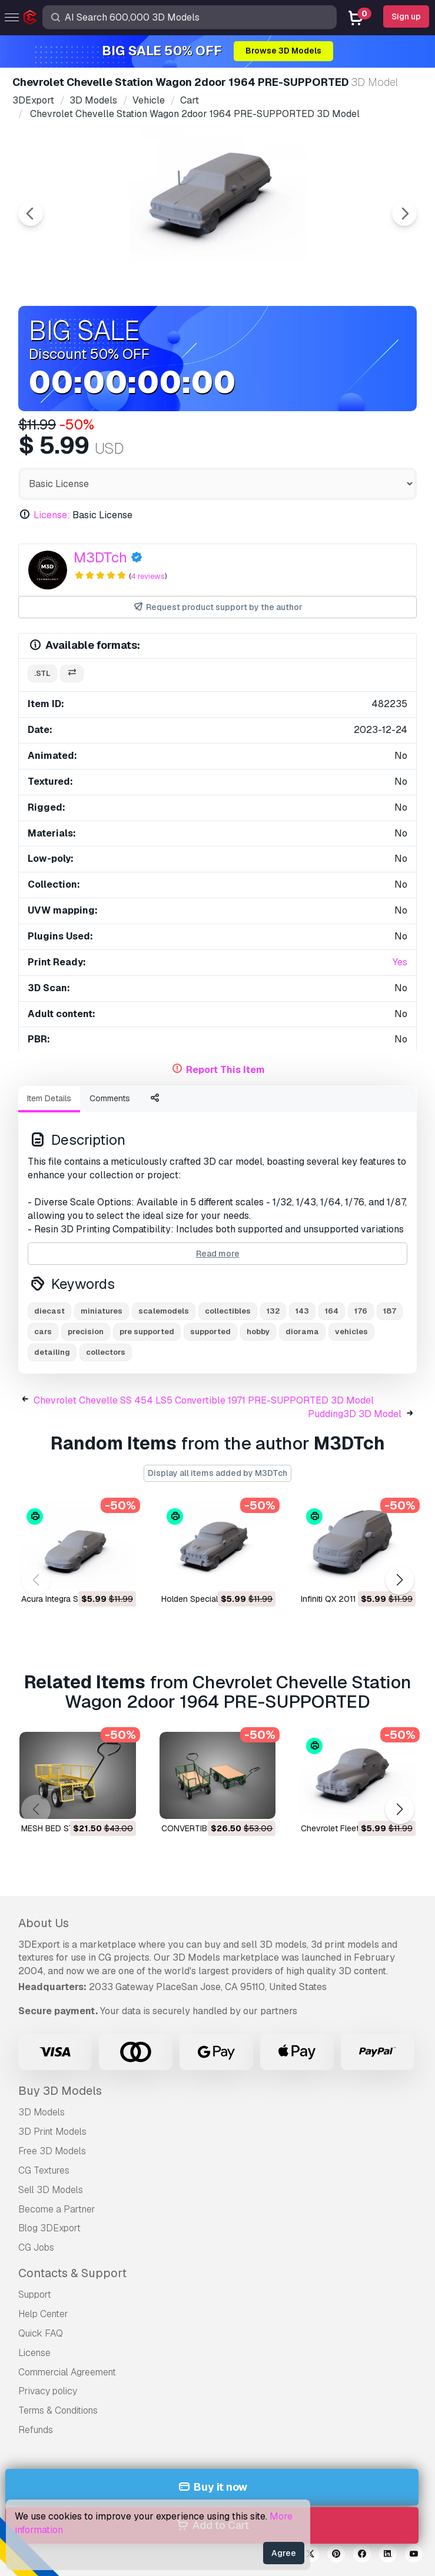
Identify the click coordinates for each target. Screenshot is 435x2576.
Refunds (35, 2430)
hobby (258, 1332)
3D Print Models (52, 2131)
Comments (109, 1098)
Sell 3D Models (50, 2190)
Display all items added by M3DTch (217, 1473)
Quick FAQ (40, 2333)
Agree (283, 2553)
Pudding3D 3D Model (354, 1414)
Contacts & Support (72, 2273)
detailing (52, 1352)
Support (34, 2294)
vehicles (351, 1332)
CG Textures (43, 2170)
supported (210, 1332)
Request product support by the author (217, 607)
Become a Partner (56, 2209)
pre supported (146, 1332)
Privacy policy (47, 2391)
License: (52, 515)
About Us (43, 1923)
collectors (105, 1352)
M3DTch (100, 557)
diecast (49, 1311)
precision (86, 1332)
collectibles (228, 1311)
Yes (400, 962)
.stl (42, 673)
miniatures (101, 1311)
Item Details (49, 1098)
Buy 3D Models (60, 2090)
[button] (399, 1580)
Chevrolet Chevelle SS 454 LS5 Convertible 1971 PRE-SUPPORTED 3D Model (204, 1400)
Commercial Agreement (67, 2372)
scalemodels (163, 1311)
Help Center (43, 2314)
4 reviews (148, 576)
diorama (302, 1332)
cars (43, 1332)
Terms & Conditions (58, 2410)
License (34, 2353)
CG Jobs (36, 2247)
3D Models (41, 2112)
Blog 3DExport (49, 2228)
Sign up (406, 16)
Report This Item (225, 1070)
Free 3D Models (52, 2151)
